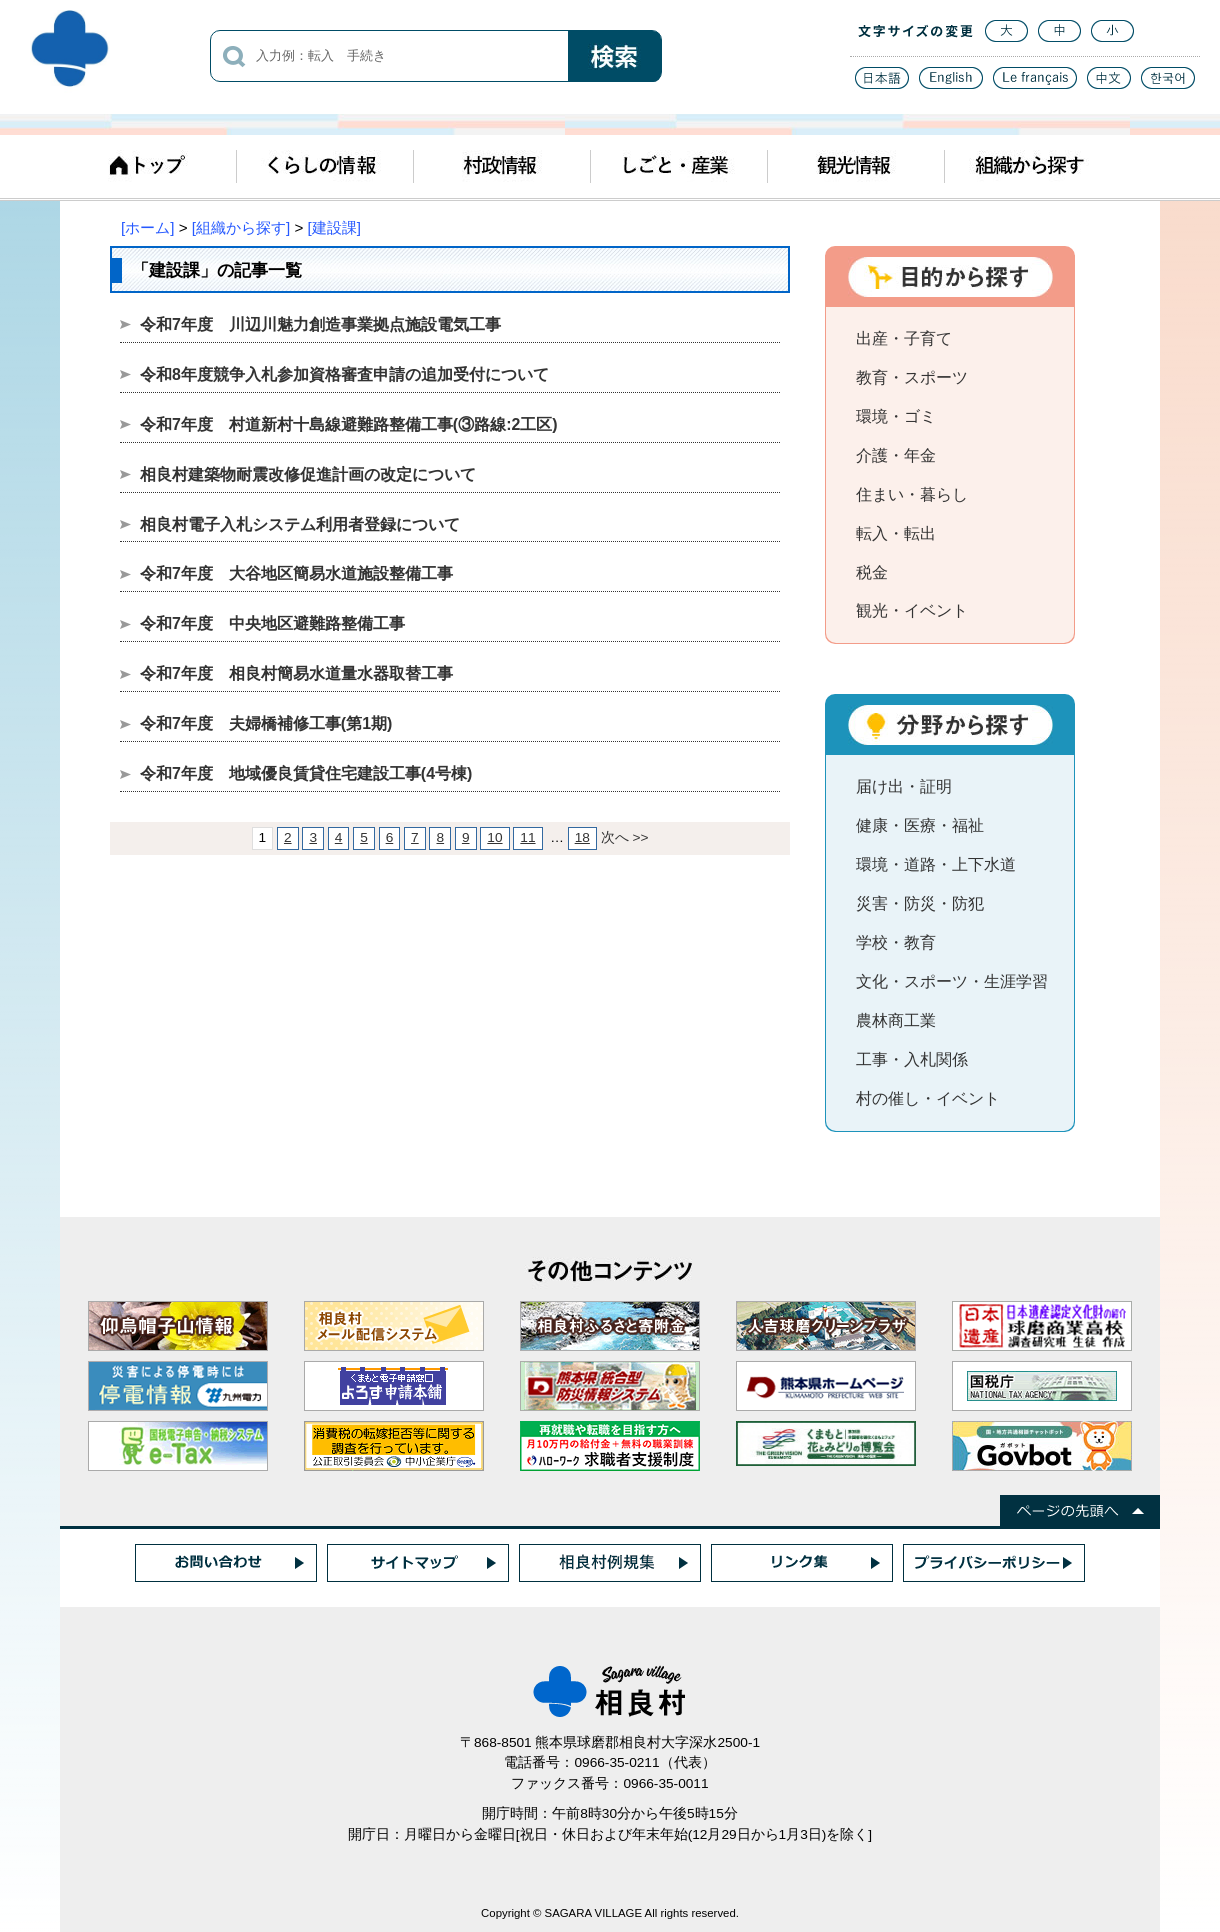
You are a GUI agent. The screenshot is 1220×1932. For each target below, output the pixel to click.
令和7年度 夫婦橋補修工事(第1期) (266, 723)
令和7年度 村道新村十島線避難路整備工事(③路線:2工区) (349, 424)
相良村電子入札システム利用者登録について (300, 524)
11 (527, 837)
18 (582, 837)
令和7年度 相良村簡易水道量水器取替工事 (296, 673)
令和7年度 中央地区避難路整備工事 (272, 623)
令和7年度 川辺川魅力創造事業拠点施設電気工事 (320, 324)
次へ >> (625, 837)
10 (494, 837)
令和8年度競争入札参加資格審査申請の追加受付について (344, 374)
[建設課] (334, 227)
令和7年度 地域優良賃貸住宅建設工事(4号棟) (306, 773)
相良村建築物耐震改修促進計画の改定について (308, 474)
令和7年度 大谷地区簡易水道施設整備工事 (296, 573)
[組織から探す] (241, 227)
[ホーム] (147, 227)
